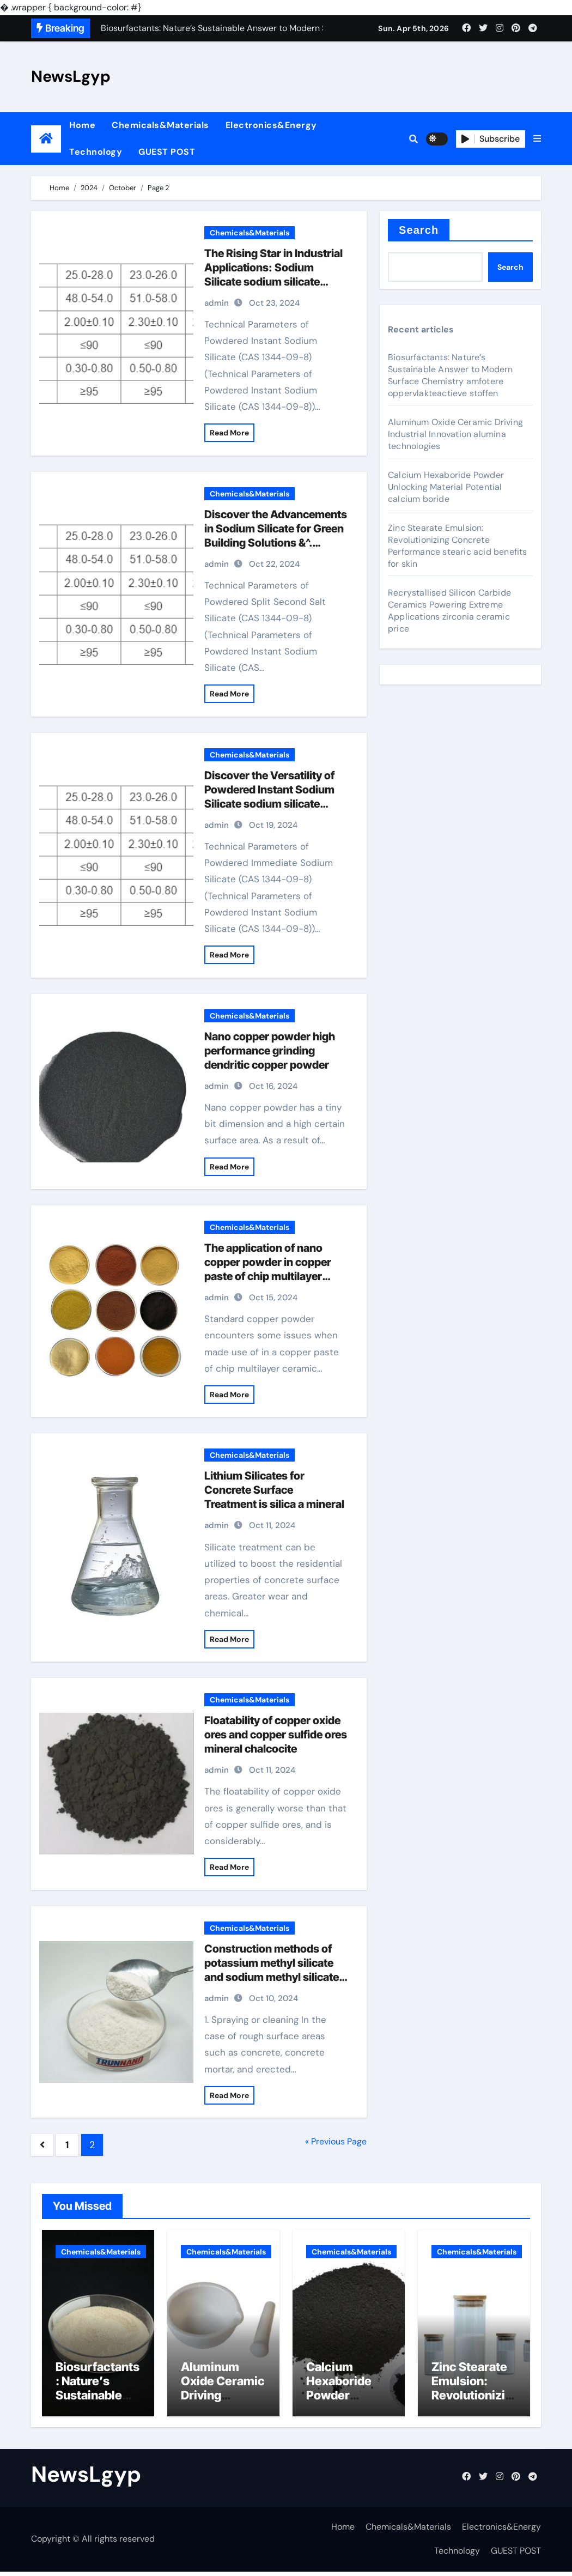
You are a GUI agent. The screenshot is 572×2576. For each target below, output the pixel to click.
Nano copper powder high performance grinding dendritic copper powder (269, 1050)
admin (216, 303)
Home (82, 125)
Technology (95, 151)
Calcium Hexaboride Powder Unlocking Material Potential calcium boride (446, 487)
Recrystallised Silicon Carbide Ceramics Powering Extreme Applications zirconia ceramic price (449, 610)
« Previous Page (336, 2141)
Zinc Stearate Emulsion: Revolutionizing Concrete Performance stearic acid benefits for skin (457, 545)
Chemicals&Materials (160, 125)
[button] (537, 139)
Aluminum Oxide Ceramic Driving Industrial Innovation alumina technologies (455, 434)
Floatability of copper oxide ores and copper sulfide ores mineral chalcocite (275, 1734)
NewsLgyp (71, 76)
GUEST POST (166, 151)
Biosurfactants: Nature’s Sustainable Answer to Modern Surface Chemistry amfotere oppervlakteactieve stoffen (450, 375)
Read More (229, 433)
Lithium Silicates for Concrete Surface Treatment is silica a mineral (274, 1490)
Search (419, 230)
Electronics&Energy (271, 125)
